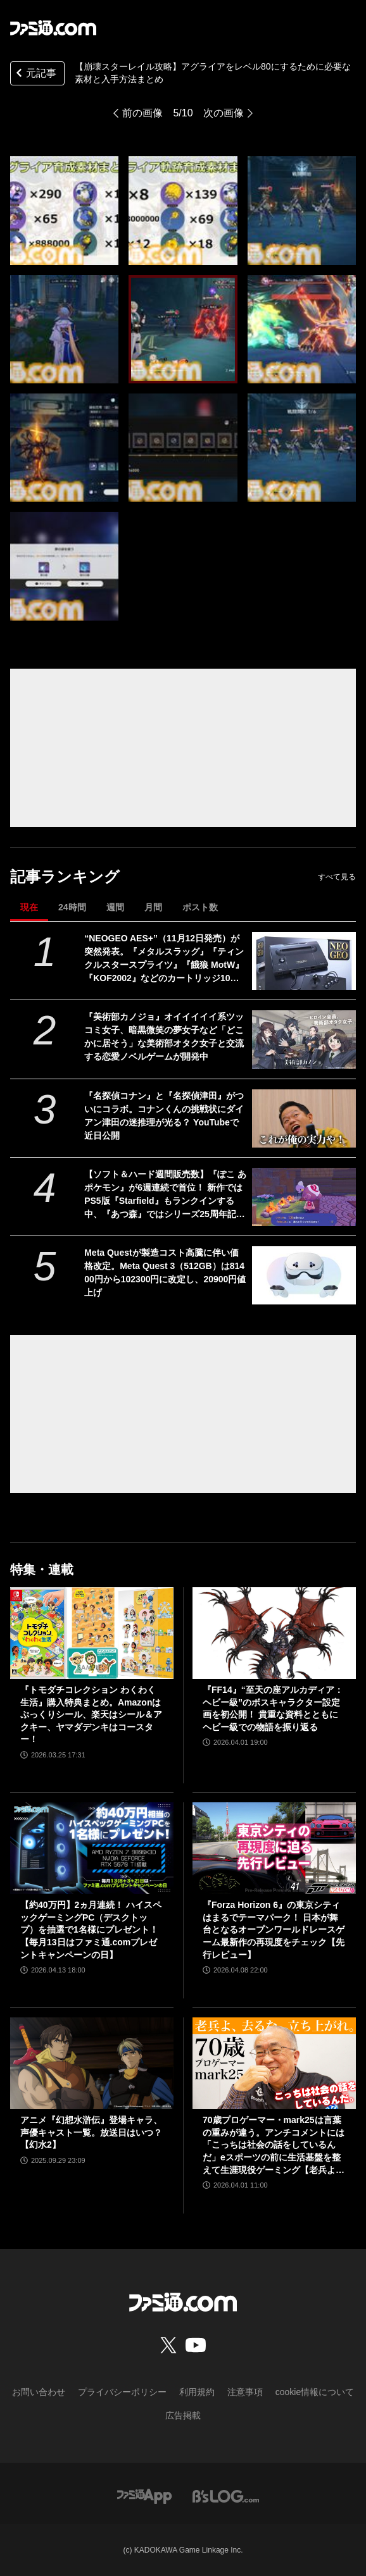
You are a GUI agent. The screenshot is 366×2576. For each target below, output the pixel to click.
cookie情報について (314, 2392)
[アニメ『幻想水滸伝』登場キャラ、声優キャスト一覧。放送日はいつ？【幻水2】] (92, 2063)
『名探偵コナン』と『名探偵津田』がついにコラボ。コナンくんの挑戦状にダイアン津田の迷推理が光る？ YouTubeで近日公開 (164, 1116)
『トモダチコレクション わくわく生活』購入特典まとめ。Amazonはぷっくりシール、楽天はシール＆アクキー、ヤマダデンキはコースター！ (91, 1714)
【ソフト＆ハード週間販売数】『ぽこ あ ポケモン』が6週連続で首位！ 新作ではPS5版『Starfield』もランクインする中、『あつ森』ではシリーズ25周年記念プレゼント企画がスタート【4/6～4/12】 (165, 1195)
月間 (153, 907)
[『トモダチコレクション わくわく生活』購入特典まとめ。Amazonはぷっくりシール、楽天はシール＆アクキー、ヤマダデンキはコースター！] (92, 1633)
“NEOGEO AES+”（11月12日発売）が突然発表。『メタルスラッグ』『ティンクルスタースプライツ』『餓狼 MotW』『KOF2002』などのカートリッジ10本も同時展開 (164, 959)
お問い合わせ (38, 2392)
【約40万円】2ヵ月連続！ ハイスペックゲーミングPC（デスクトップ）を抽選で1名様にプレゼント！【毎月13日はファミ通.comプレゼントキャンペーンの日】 (90, 1929)
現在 (29, 907)
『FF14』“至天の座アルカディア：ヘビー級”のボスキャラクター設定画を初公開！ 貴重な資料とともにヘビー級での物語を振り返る (273, 1708)
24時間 (72, 907)
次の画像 (223, 113)
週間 (115, 907)
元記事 (34, 74)
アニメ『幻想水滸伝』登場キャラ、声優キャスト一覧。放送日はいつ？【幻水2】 (91, 2132)
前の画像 (142, 113)
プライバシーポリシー (122, 2392)
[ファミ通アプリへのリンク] (144, 2495)
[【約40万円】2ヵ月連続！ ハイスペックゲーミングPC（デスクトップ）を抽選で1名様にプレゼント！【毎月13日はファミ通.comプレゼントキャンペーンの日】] (92, 1848)
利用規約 (197, 2392)
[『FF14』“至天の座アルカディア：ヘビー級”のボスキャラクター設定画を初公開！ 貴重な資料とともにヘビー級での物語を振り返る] (274, 1633)
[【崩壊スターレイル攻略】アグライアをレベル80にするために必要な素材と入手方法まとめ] (64, 210)
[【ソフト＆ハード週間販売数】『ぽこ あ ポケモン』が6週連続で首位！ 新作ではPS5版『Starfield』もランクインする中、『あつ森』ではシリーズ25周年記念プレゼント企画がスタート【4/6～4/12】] (304, 1197)
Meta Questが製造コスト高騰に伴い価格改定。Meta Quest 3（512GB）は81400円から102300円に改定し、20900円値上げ (165, 1272)
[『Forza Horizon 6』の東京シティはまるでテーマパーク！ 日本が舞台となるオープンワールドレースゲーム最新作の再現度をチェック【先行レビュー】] (274, 1848)
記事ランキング (65, 876)
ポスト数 (200, 907)
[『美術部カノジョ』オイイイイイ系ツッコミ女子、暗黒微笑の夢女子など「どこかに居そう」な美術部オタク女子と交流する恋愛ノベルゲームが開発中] (304, 1039)
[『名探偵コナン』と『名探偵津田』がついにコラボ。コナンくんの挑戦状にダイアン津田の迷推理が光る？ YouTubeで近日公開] (304, 1118)
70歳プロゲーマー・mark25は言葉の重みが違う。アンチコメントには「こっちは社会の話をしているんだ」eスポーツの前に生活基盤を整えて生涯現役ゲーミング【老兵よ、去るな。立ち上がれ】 (273, 2145)
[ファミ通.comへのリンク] (53, 27)
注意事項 (245, 2392)
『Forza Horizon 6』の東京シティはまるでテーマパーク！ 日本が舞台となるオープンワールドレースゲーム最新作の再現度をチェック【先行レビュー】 (273, 1929)
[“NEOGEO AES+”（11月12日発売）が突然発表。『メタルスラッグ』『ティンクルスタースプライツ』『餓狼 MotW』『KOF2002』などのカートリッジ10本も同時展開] (304, 961)
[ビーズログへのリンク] (225, 2495)
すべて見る (337, 876)
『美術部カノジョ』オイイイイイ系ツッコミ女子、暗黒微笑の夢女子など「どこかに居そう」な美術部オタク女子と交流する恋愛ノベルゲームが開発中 (164, 1037)
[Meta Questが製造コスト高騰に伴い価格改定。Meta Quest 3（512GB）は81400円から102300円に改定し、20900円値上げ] (304, 1275)
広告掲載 (183, 2415)
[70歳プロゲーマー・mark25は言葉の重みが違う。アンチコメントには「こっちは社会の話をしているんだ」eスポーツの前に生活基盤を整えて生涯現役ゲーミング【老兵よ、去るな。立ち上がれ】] (274, 2063)
